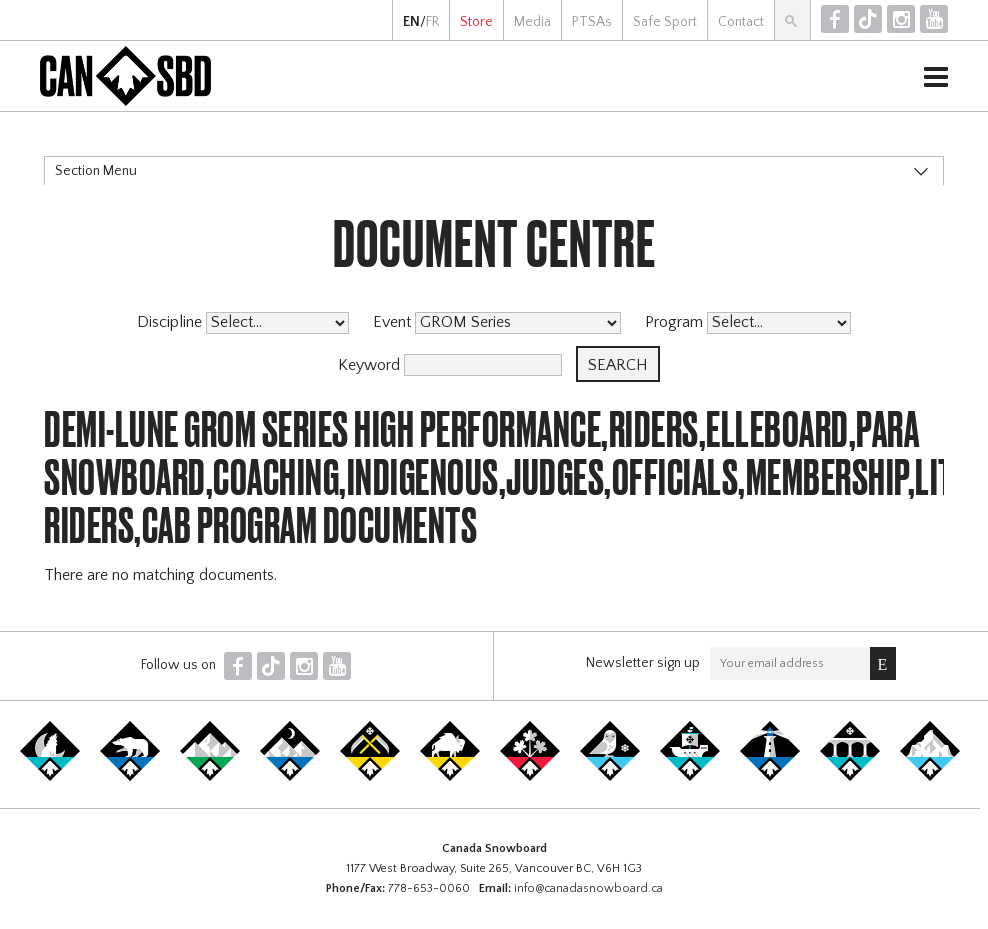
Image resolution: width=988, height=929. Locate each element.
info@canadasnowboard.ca (588, 888)
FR (432, 22)
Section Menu (96, 171)
